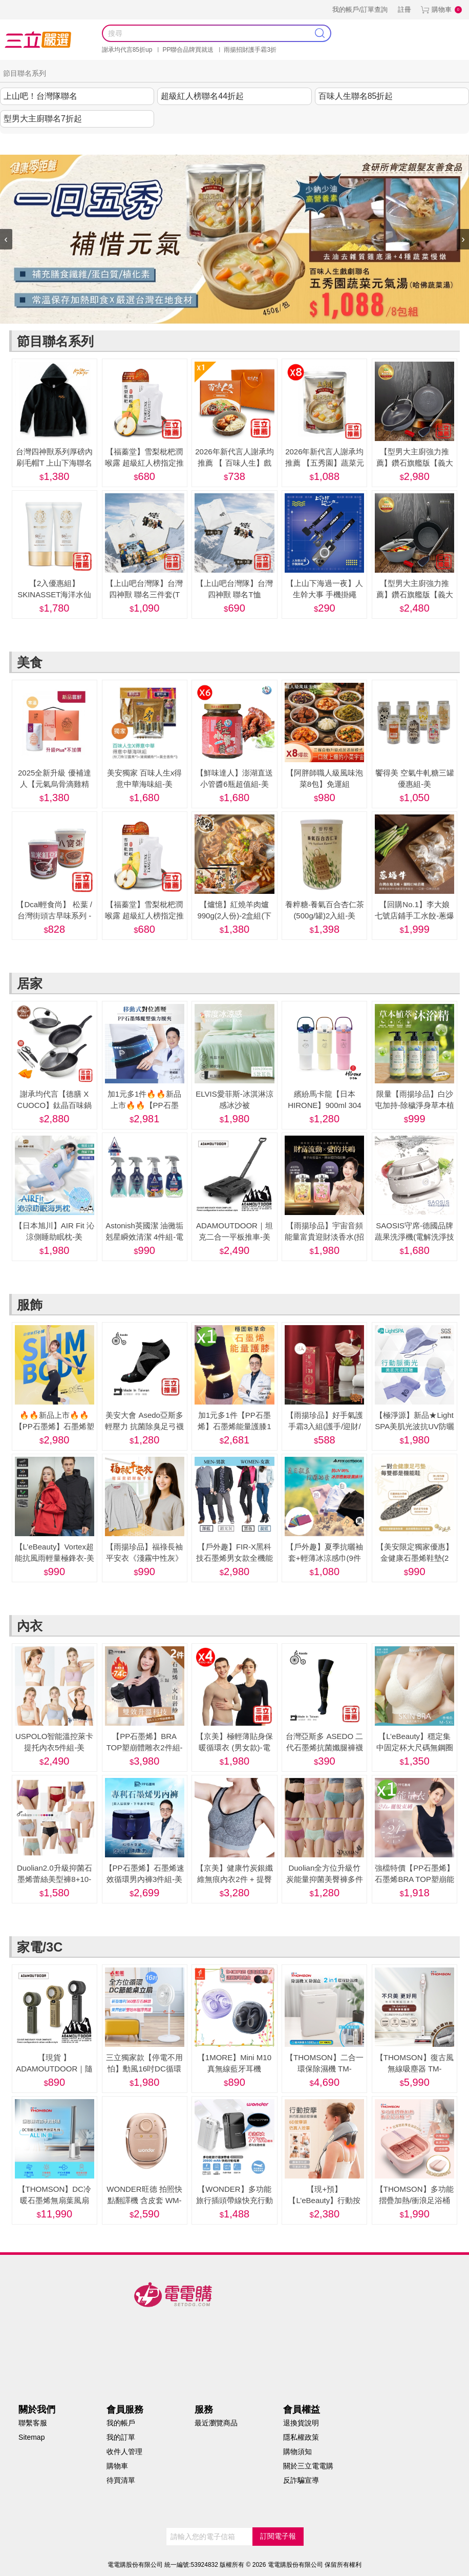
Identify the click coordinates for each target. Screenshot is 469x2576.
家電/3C (299, 143)
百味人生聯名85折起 (355, 96)
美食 (137, 143)
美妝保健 (232, 143)
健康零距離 (338, 143)
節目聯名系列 (94, 143)
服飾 (198, 143)
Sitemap (31, 2437)
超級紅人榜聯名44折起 (202, 96)
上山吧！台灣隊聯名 (40, 96)
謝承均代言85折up (127, 49)
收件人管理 (124, 2451)
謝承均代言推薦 (36, 143)
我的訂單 (120, 2437)
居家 (167, 143)
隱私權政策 (301, 2437)
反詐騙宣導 (301, 2480)
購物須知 (297, 2451)
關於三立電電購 (308, 2466)
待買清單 (120, 2480)
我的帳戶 (120, 2423)
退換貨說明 (301, 2423)
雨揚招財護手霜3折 (250, 49)
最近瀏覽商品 (216, 2423)
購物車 (442, 9)
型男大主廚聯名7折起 (43, 118)
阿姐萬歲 (381, 143)
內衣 (267, 143)
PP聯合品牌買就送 (188, 49)
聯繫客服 (32, 2423)
